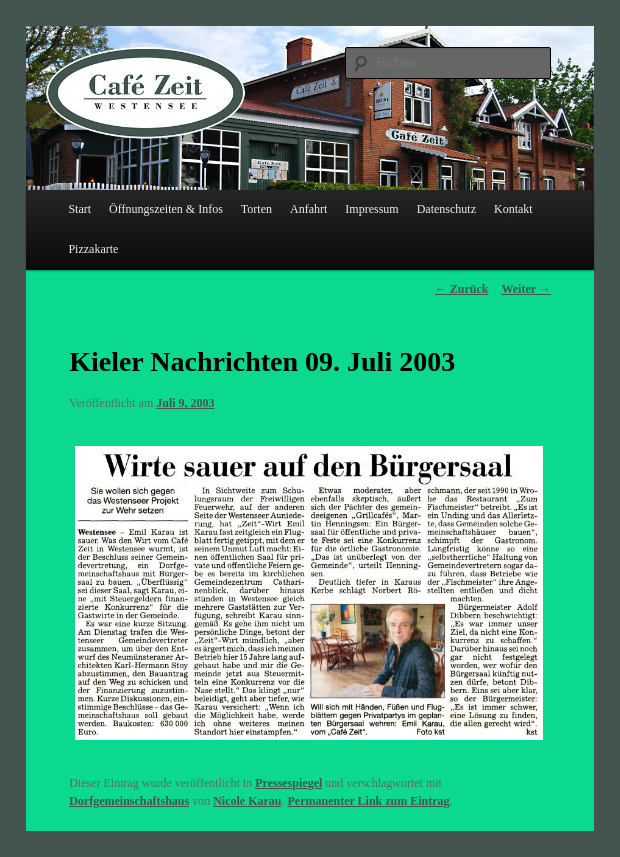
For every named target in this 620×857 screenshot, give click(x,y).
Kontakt (513, 209)
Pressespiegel (288, 783)
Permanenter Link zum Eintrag (368, 801)
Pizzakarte (93, 249)
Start (79, 209)
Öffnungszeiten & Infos (166, 209)
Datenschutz (446, 209)
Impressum (371, 209)
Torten (256, 209)
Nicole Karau (247, 801)
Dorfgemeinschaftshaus (129, 801)
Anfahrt (308, 209)
